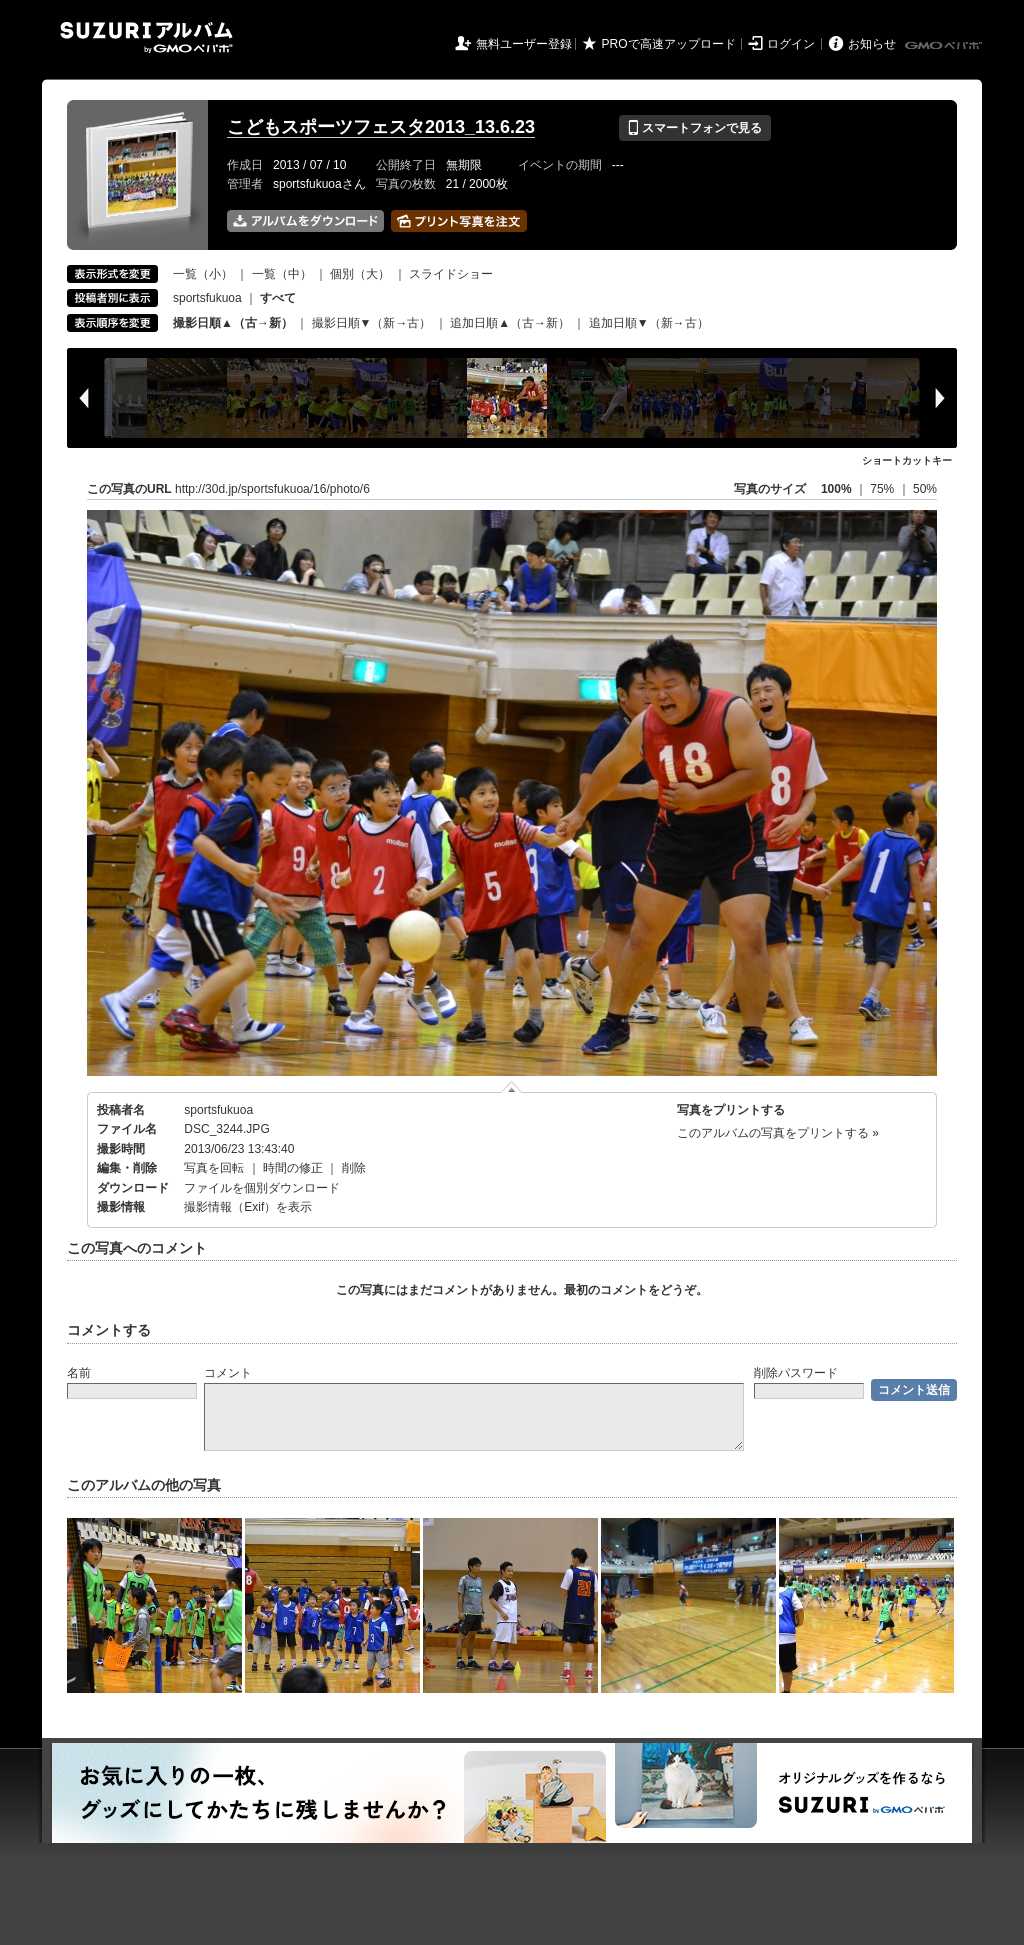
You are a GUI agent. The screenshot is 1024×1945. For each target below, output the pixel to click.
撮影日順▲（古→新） (233, 323)
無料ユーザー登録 (524, 44)
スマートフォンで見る (694, 128)
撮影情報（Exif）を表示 (248, 1207)
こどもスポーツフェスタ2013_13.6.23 (381, 127)
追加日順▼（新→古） (649, 323)
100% (836, 489)
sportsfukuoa (207, 298)
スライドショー (451, 274)
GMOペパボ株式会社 (945, 46)
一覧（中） (282, 274)
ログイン (791, 44)
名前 (79, 1373)
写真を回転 (214, 1168)
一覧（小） (203, 274)
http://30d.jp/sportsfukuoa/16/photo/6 (272, 489)
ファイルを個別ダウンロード (262, 1188)
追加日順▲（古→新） (510, 323)
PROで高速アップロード (669, 44)
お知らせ (872, 44)
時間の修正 (293, 1168)
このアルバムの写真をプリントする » (778, 1133)
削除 (354, 1168)
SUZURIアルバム (146, 37)
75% (883, 489)
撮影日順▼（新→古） (372, 323)
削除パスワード (796, 1373)
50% (925, 489)
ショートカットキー (907, 460)
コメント (228, 1373)
